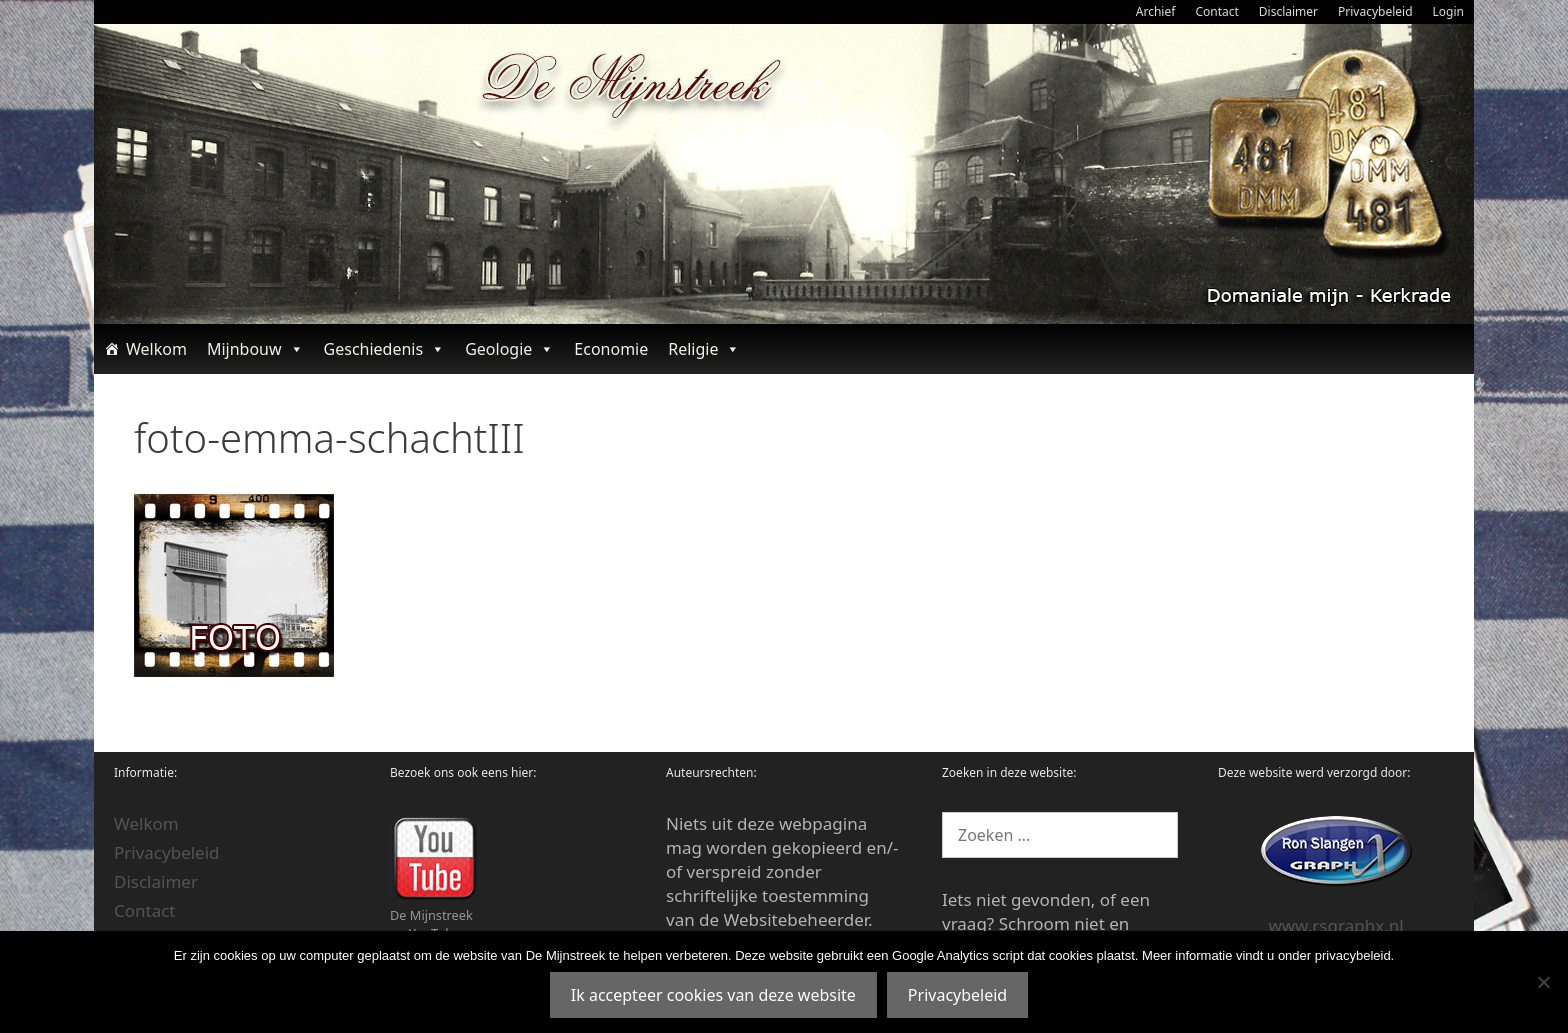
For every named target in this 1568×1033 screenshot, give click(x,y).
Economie (611, 349)
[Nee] (1543, 982)
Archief (1156, 11)
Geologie (509, 349)
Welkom (156, 349)
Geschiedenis (385, 349)
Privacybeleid (1375, 11)
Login (1448, 11)
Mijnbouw (255, 349)
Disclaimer (1288, 11)
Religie (704, 349)
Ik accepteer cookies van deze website (713, 995)
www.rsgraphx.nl (1335, 925)
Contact (1216, 11)
